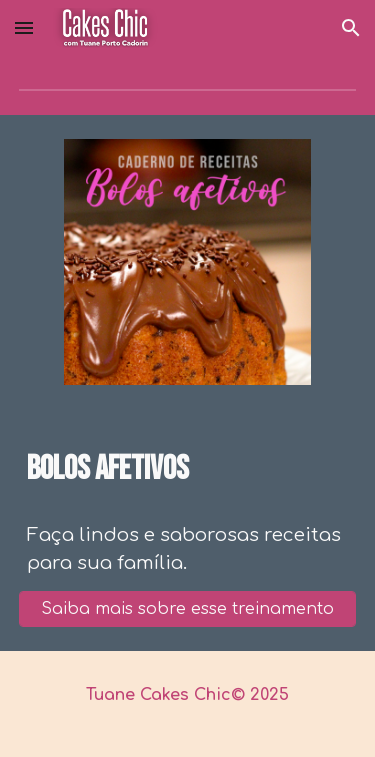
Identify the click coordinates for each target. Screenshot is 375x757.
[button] (24, 27)
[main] (188, 470)
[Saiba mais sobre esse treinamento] (188, 609)
